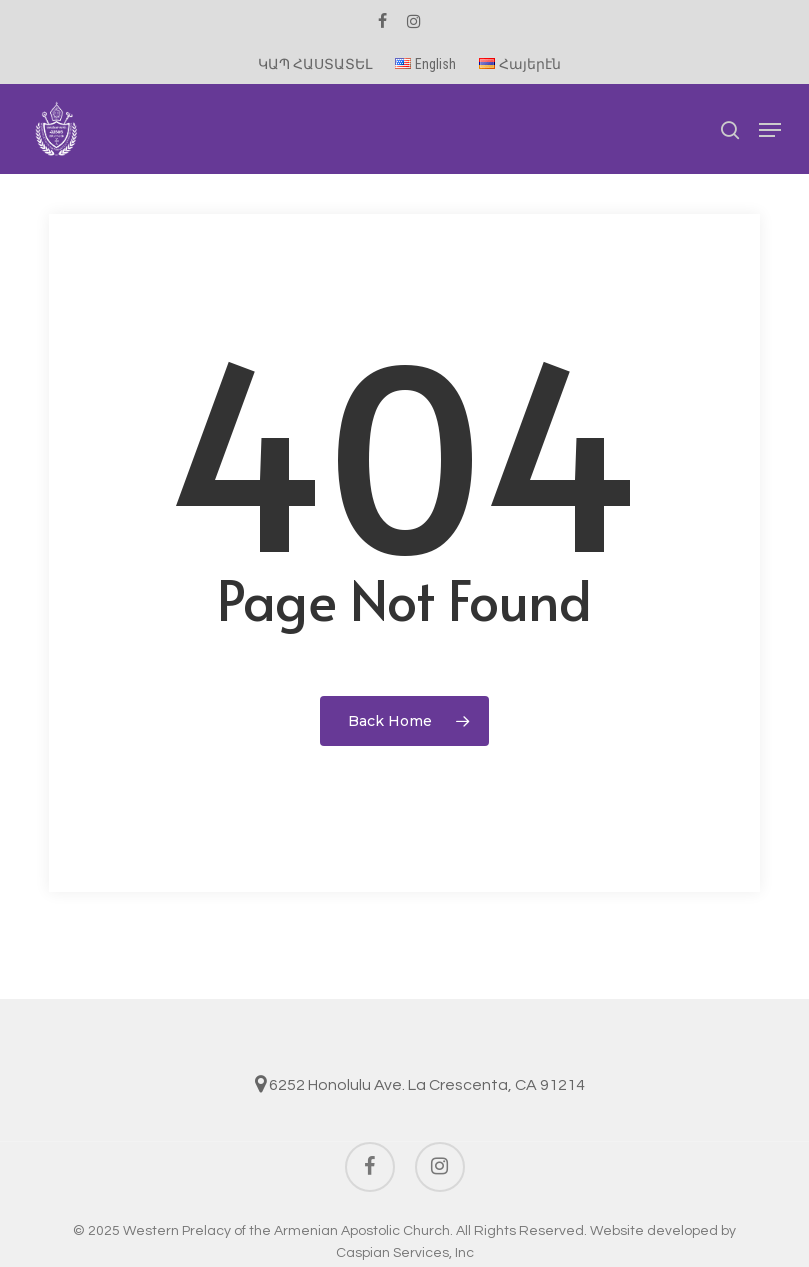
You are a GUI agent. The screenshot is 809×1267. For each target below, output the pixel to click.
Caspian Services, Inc (405, 1253)
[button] (770, 130)
